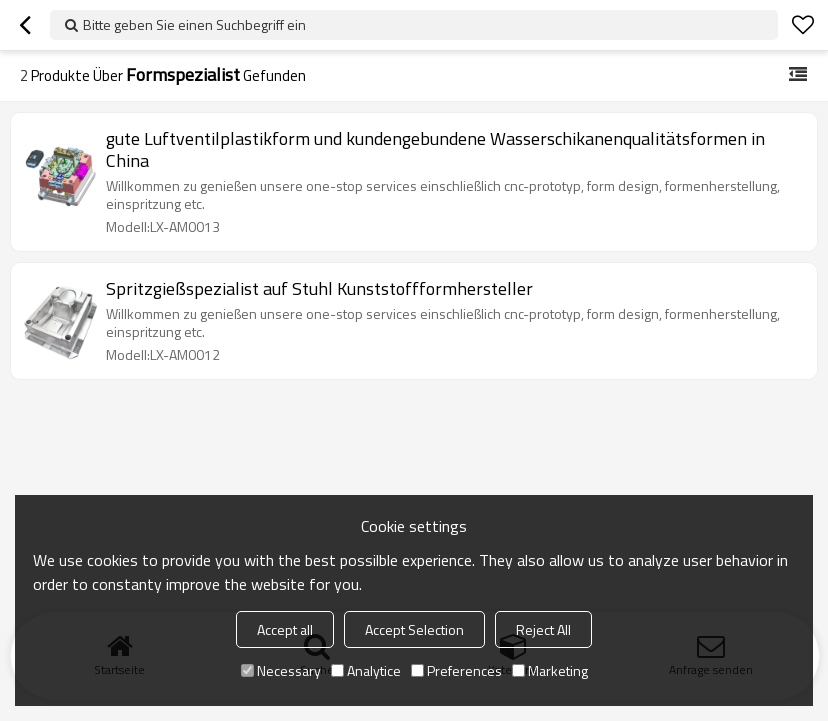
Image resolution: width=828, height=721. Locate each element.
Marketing (550, 670)
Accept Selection (414, 629)
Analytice (366, 670)
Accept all (285, 629)
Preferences (456, 670)
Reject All (543, 629)
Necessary (281, 670)
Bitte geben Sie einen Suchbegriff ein (194, 24)
